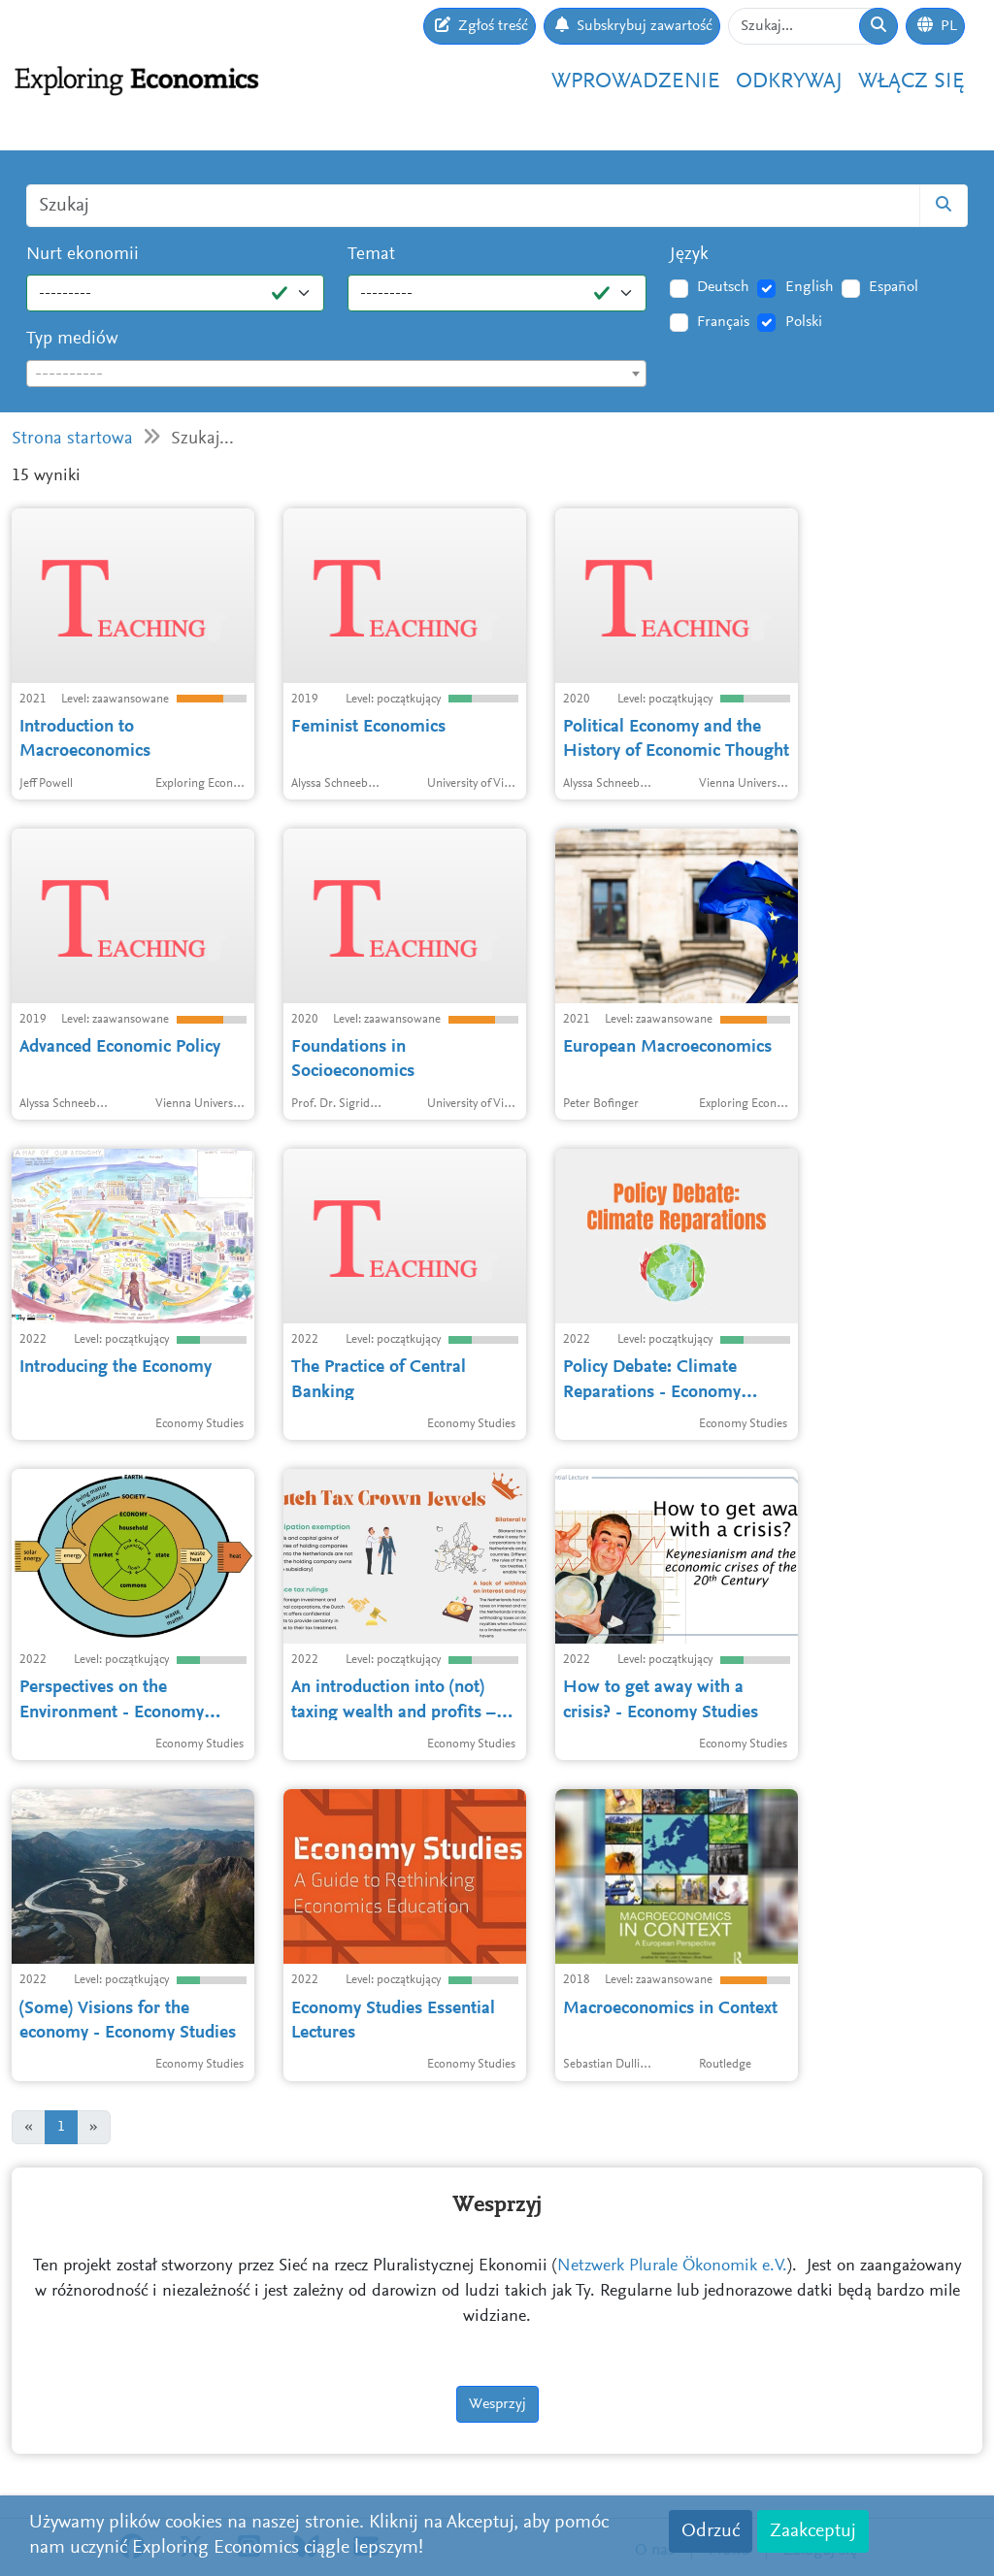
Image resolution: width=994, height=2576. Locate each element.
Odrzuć (710, 2531)
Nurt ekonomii (82, 254)
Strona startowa (72, 439)
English (809, 287)
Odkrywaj (789, 82)
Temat (371, 254)
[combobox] (336, 373)
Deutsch (723, 287)
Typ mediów (72, 339)
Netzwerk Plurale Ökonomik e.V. (672, 2266)
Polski (803, 322)
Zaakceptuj (813, 2531)
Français (723, 322)
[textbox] (336, 374)
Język (689, 254)
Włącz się (911, 82)
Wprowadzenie (635, 82)
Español (893, 287)
